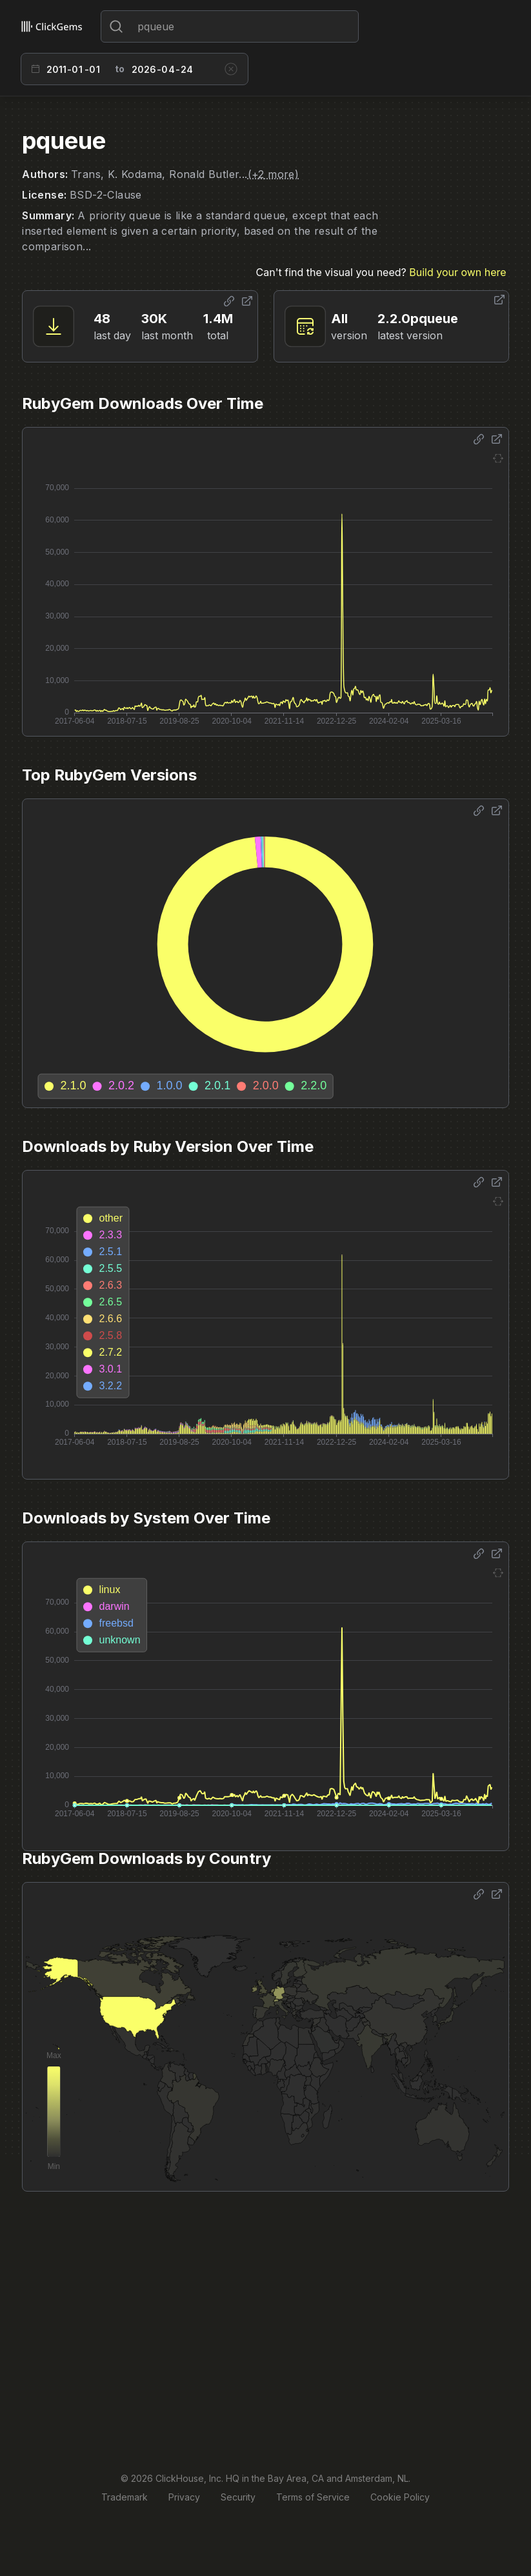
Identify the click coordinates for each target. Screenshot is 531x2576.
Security (238, 2497)
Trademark (124, 2497)
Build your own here (457, 272)
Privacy (184, 2497)
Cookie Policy (400, 2497)
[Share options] (229, 301)
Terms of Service (313, 2497)
